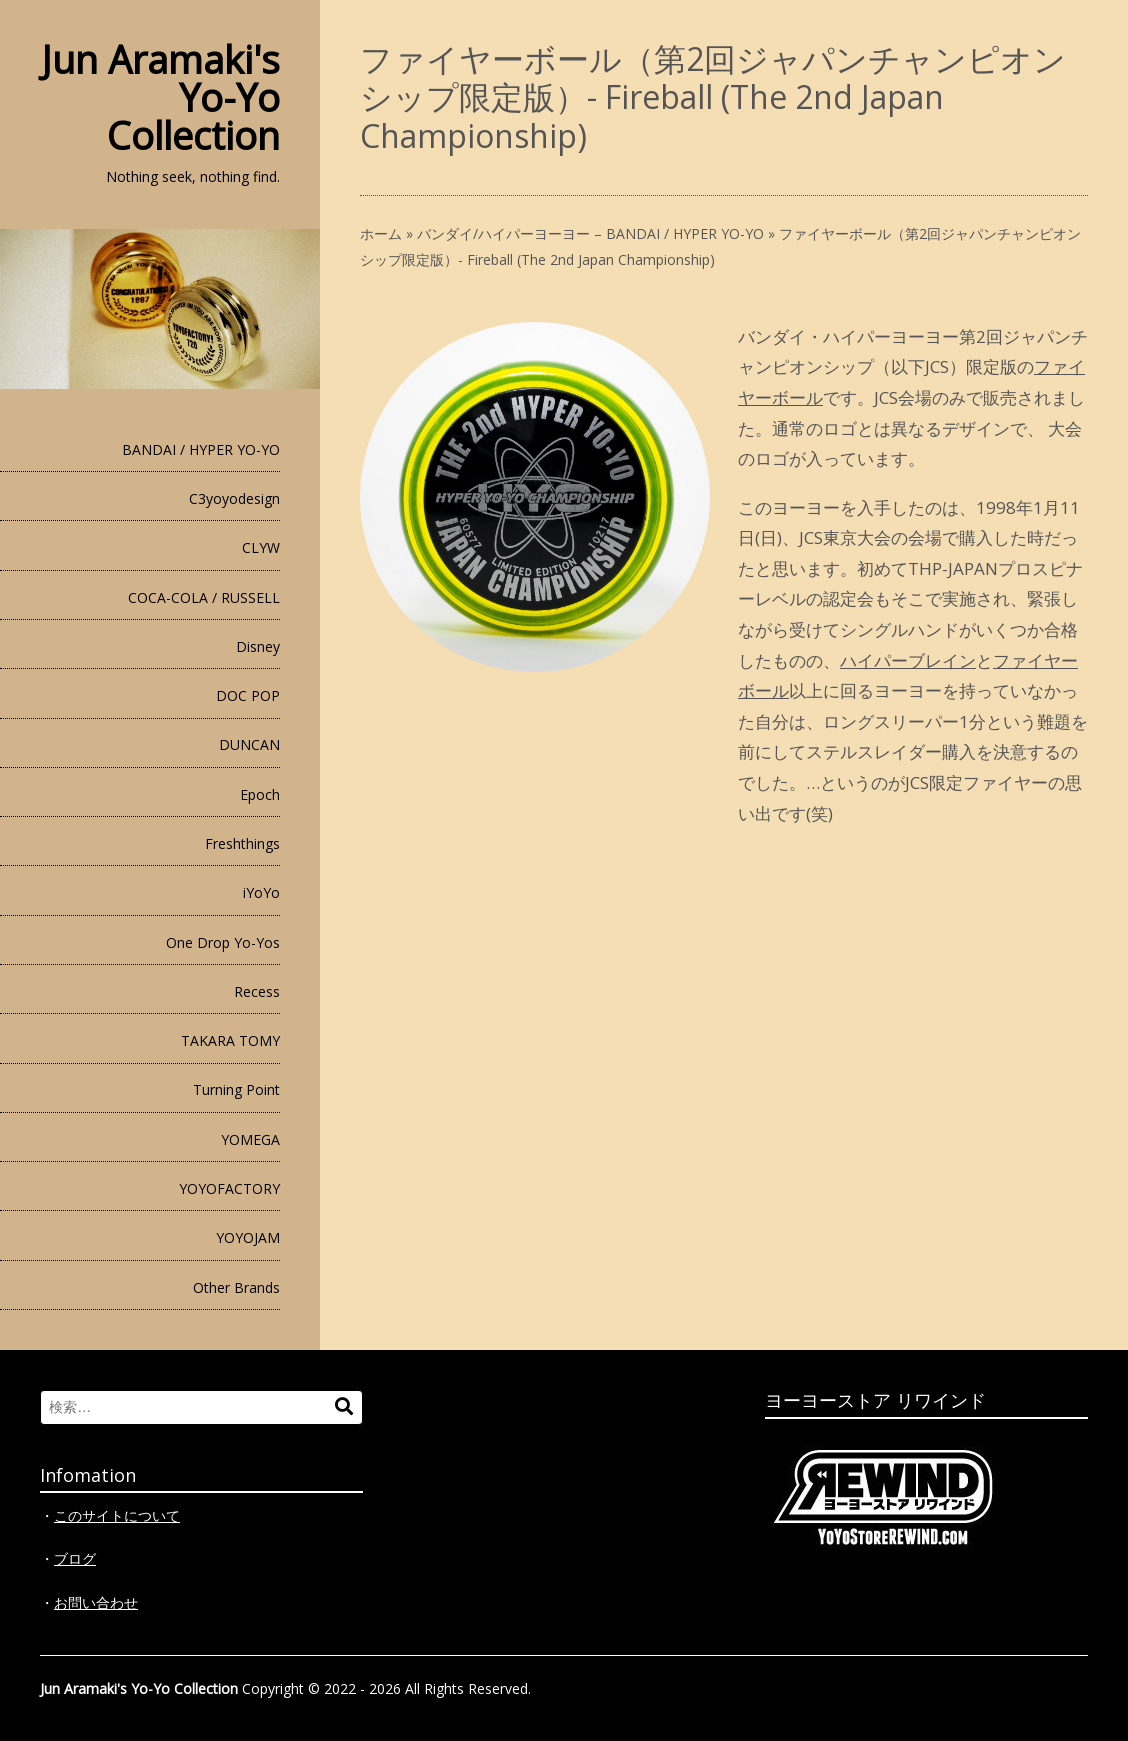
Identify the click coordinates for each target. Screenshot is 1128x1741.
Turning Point (236, 1089)
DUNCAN (249, 744)
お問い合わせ (96, 1602)
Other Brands (236, 1287)
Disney (258, 646)
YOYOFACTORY (229, 1188)
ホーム (381, 233)
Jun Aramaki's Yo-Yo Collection (139, 1688)
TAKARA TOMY (230, 1040)
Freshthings (242, 843)
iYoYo (261, 892)
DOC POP (248, 695)
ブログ (75, 1558)
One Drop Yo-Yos (223, 942)
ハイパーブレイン (908, 660)
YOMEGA (250, 1139)
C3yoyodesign (234, 498)
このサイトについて (117, 1515)
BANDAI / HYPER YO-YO (201, 449)
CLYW (261, 547)
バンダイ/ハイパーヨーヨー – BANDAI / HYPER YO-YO (590, 233)
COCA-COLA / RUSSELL (204, 597)
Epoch (260, 794)
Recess (257, 991)
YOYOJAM (248, 1237)
